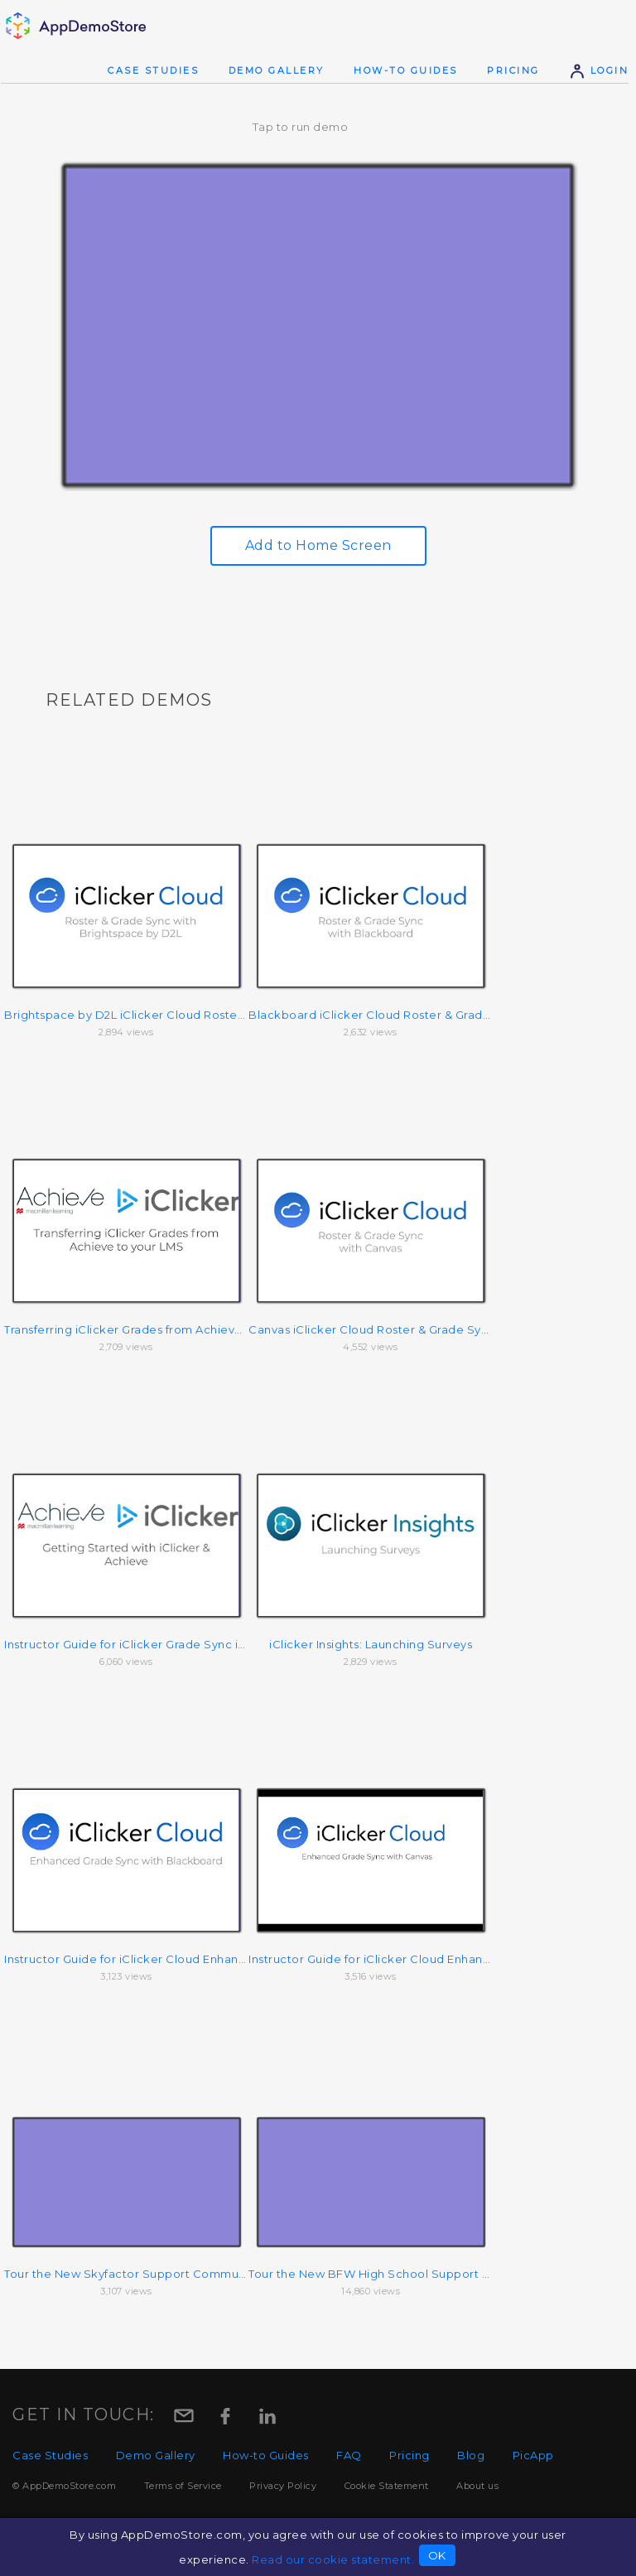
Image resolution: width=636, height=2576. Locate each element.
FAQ (349, 2455)
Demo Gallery (277, 70)
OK (437, 2555)
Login (599, 70)
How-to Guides (406, 70)
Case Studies (153, 70)
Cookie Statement (386, 2486)
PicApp (533, 2455)
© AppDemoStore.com (64, 2486)
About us (477, 2486)
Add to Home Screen (318, 545)
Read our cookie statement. (333, 2559)
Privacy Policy (282, 2486)
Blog (470, 2455)
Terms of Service (183, 2486)
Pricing (513, 70)
